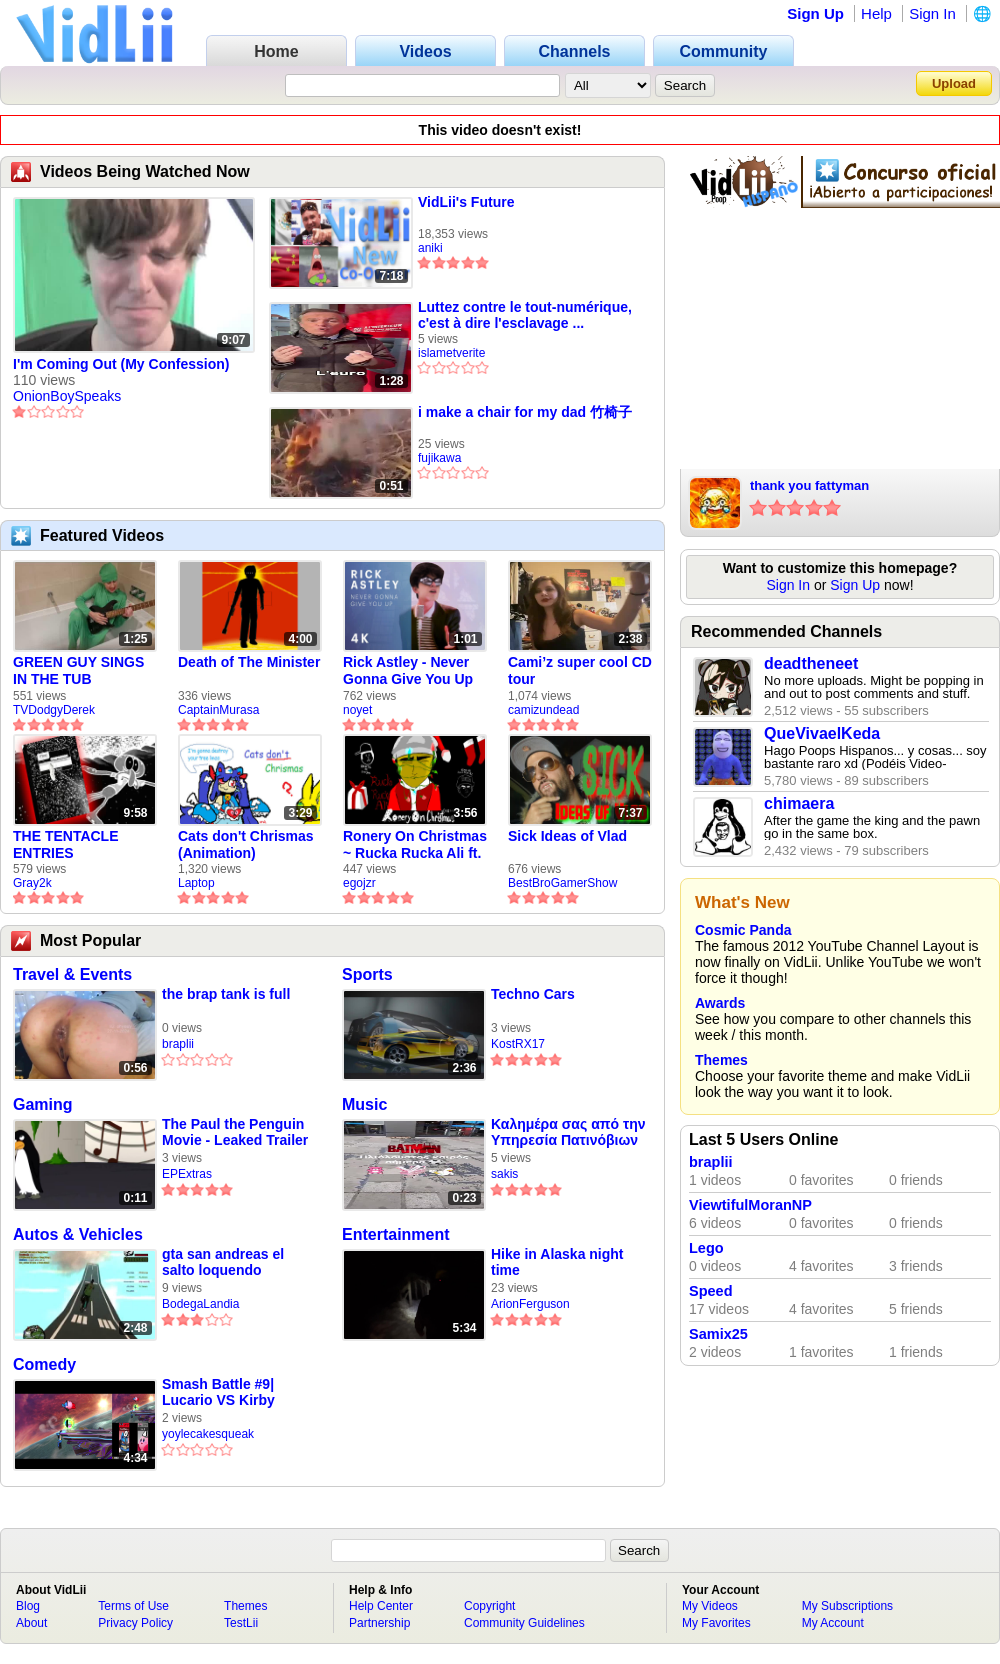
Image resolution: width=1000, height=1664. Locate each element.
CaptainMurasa (218, 710)
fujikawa (439, 458)
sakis (504, 1174)
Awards (720, 1003)
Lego (706, 1248)
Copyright (489, 1606)
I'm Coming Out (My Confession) (121, 364)
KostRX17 (518, 1044)
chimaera (799, 803)
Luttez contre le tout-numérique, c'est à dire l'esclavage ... (525, 315)
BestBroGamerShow (562, 883)
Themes (721, 1060)
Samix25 (718, 1334)
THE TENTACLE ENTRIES (66, 844)
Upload (954, 83)
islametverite (451, 353)
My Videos (710, 1606)
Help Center (381, 1606)
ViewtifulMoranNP (750, 1205)
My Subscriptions (847, 1606)
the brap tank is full (226, 994)
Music (364, 1104)
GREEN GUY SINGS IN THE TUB (78, 670)
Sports (367, 974)
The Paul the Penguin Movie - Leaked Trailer (235, 1132)
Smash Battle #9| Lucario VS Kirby (218, 1392)
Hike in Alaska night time (557, 1262)
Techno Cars (533, 994)
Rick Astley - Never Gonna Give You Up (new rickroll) (408, 671)
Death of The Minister (249, 662)
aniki (430, 248)
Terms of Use (133, 1606)
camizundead (543, 710)
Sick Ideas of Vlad (567, 836)
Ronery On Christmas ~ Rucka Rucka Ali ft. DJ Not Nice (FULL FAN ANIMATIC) (415, 845)
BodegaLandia (200, 1304)
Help (876, 13)
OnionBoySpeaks (67, 396)
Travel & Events (72, 974)
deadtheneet (811, 663)
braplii (178, 1044)
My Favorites (716, 1623)
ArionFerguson (530, 1304)
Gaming (43, 1104)
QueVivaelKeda (822, 733)
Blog (28, 1606)
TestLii (241, 1623)
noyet (357, 710)
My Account (833, 1623)
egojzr (359, 883)
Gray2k (32, 883)
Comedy (44, 1364)
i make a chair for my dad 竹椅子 (525, 412)
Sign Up (815, 13)
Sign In (932, 13)
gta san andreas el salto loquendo (223, 1262)
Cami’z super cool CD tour (580, 670)
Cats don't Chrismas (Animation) (246, 844)
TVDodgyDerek (54, 710)
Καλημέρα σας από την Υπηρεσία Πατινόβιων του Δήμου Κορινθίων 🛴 (568, 1132)
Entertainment (396, 1234)
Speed (711, 1291)
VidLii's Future (466, 202)
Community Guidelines (524, 1623)
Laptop (196, 883)
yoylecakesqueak (208, 1434)
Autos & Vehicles (78, 1234)
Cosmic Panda (743, 930)
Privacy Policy (135, 1623)
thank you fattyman (809, 485)
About (31, 1623)
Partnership (379, 1623)
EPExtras (187, 1174)
